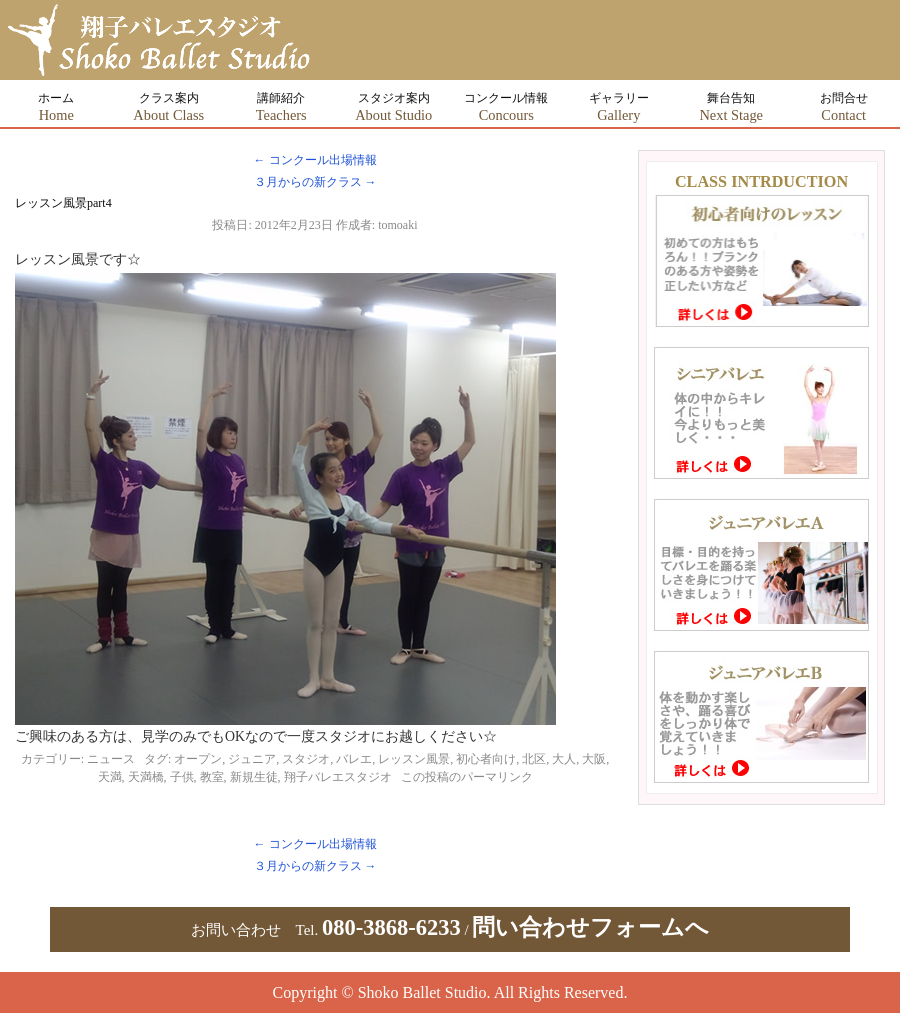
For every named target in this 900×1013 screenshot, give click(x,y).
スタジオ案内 (393, 107)
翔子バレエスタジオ (338, 777)
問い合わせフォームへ (590, 927)
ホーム (56, 107)
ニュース (111, 759)
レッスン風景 (414, 759)
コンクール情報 (506, 107)
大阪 (594, 759)
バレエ (354, 759)
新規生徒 (254, 777)
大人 (564, 759)
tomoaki (397, 225)
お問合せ (844, 107)
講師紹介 (281, 107)
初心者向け (486, 759)
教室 (212, 777)
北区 (534, 759)
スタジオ (306, 759)
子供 (182, 777)
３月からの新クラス (315, 182)
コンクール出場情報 (315, 160)
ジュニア (252, 759)
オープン (198, 759)
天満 (110, 777)
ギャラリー (619, 107)
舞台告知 (731, 107)
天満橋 (146, 777)
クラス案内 (168, 107)
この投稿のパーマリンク (467, 777)
